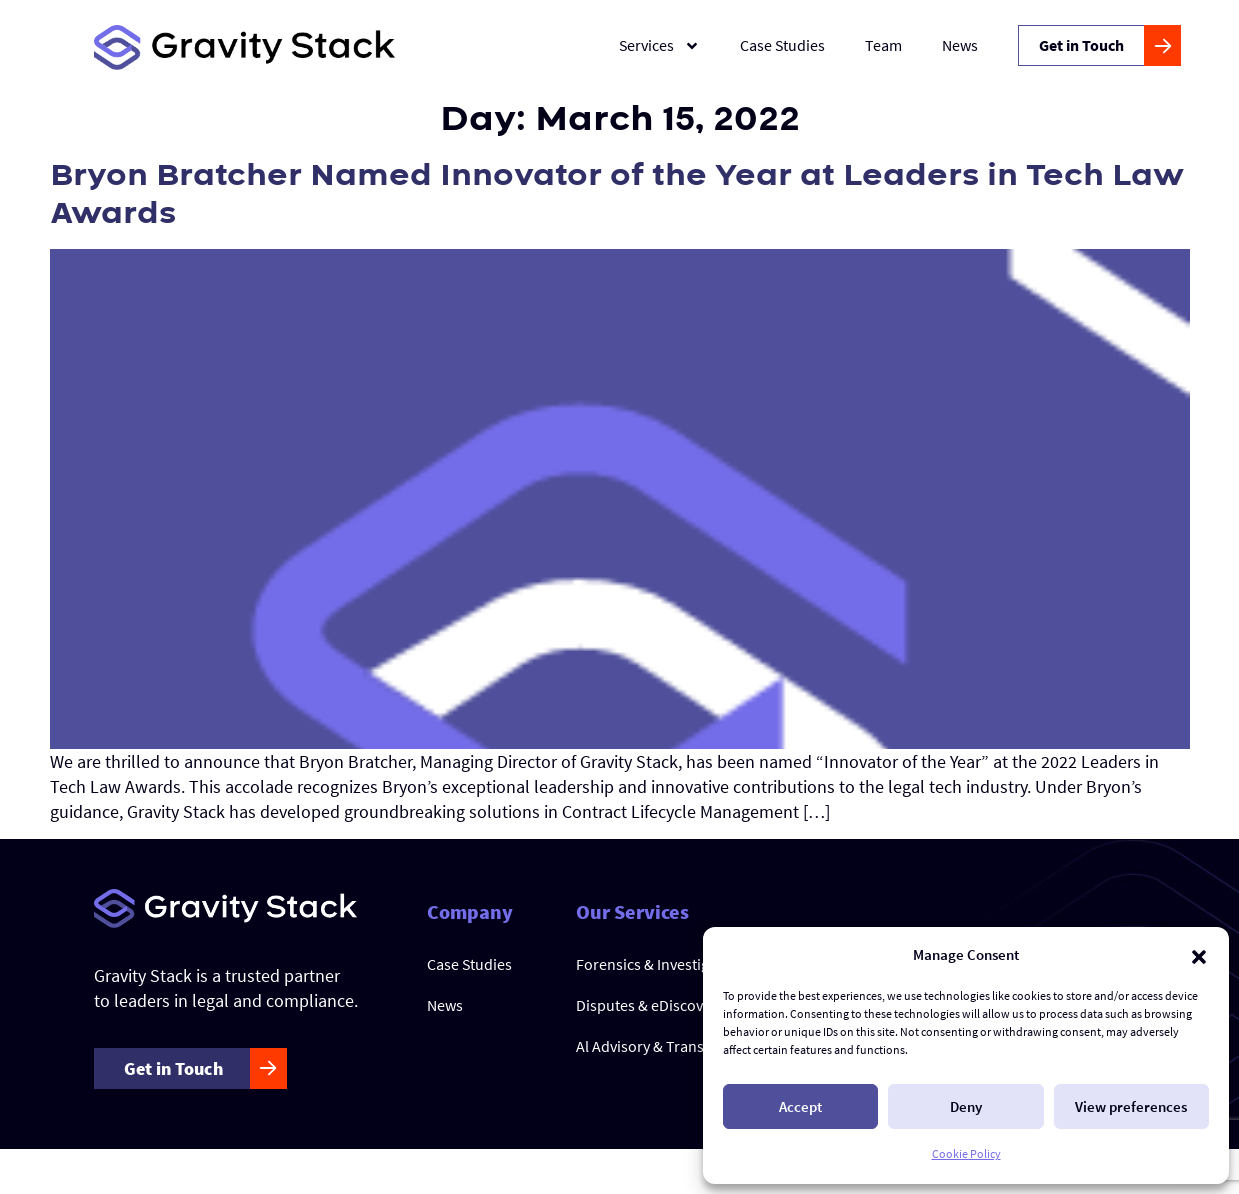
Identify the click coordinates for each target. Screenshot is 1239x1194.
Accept (800, 1106)
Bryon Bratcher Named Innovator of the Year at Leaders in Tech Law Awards (617, 194)
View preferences (1131, 1106)
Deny (966, 1106)
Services (659, 46)
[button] (1199, 955)
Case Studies (782, 45)
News (960, 45)
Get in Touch (1081, 45)
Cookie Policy (966, 1153)
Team (883, 45)
